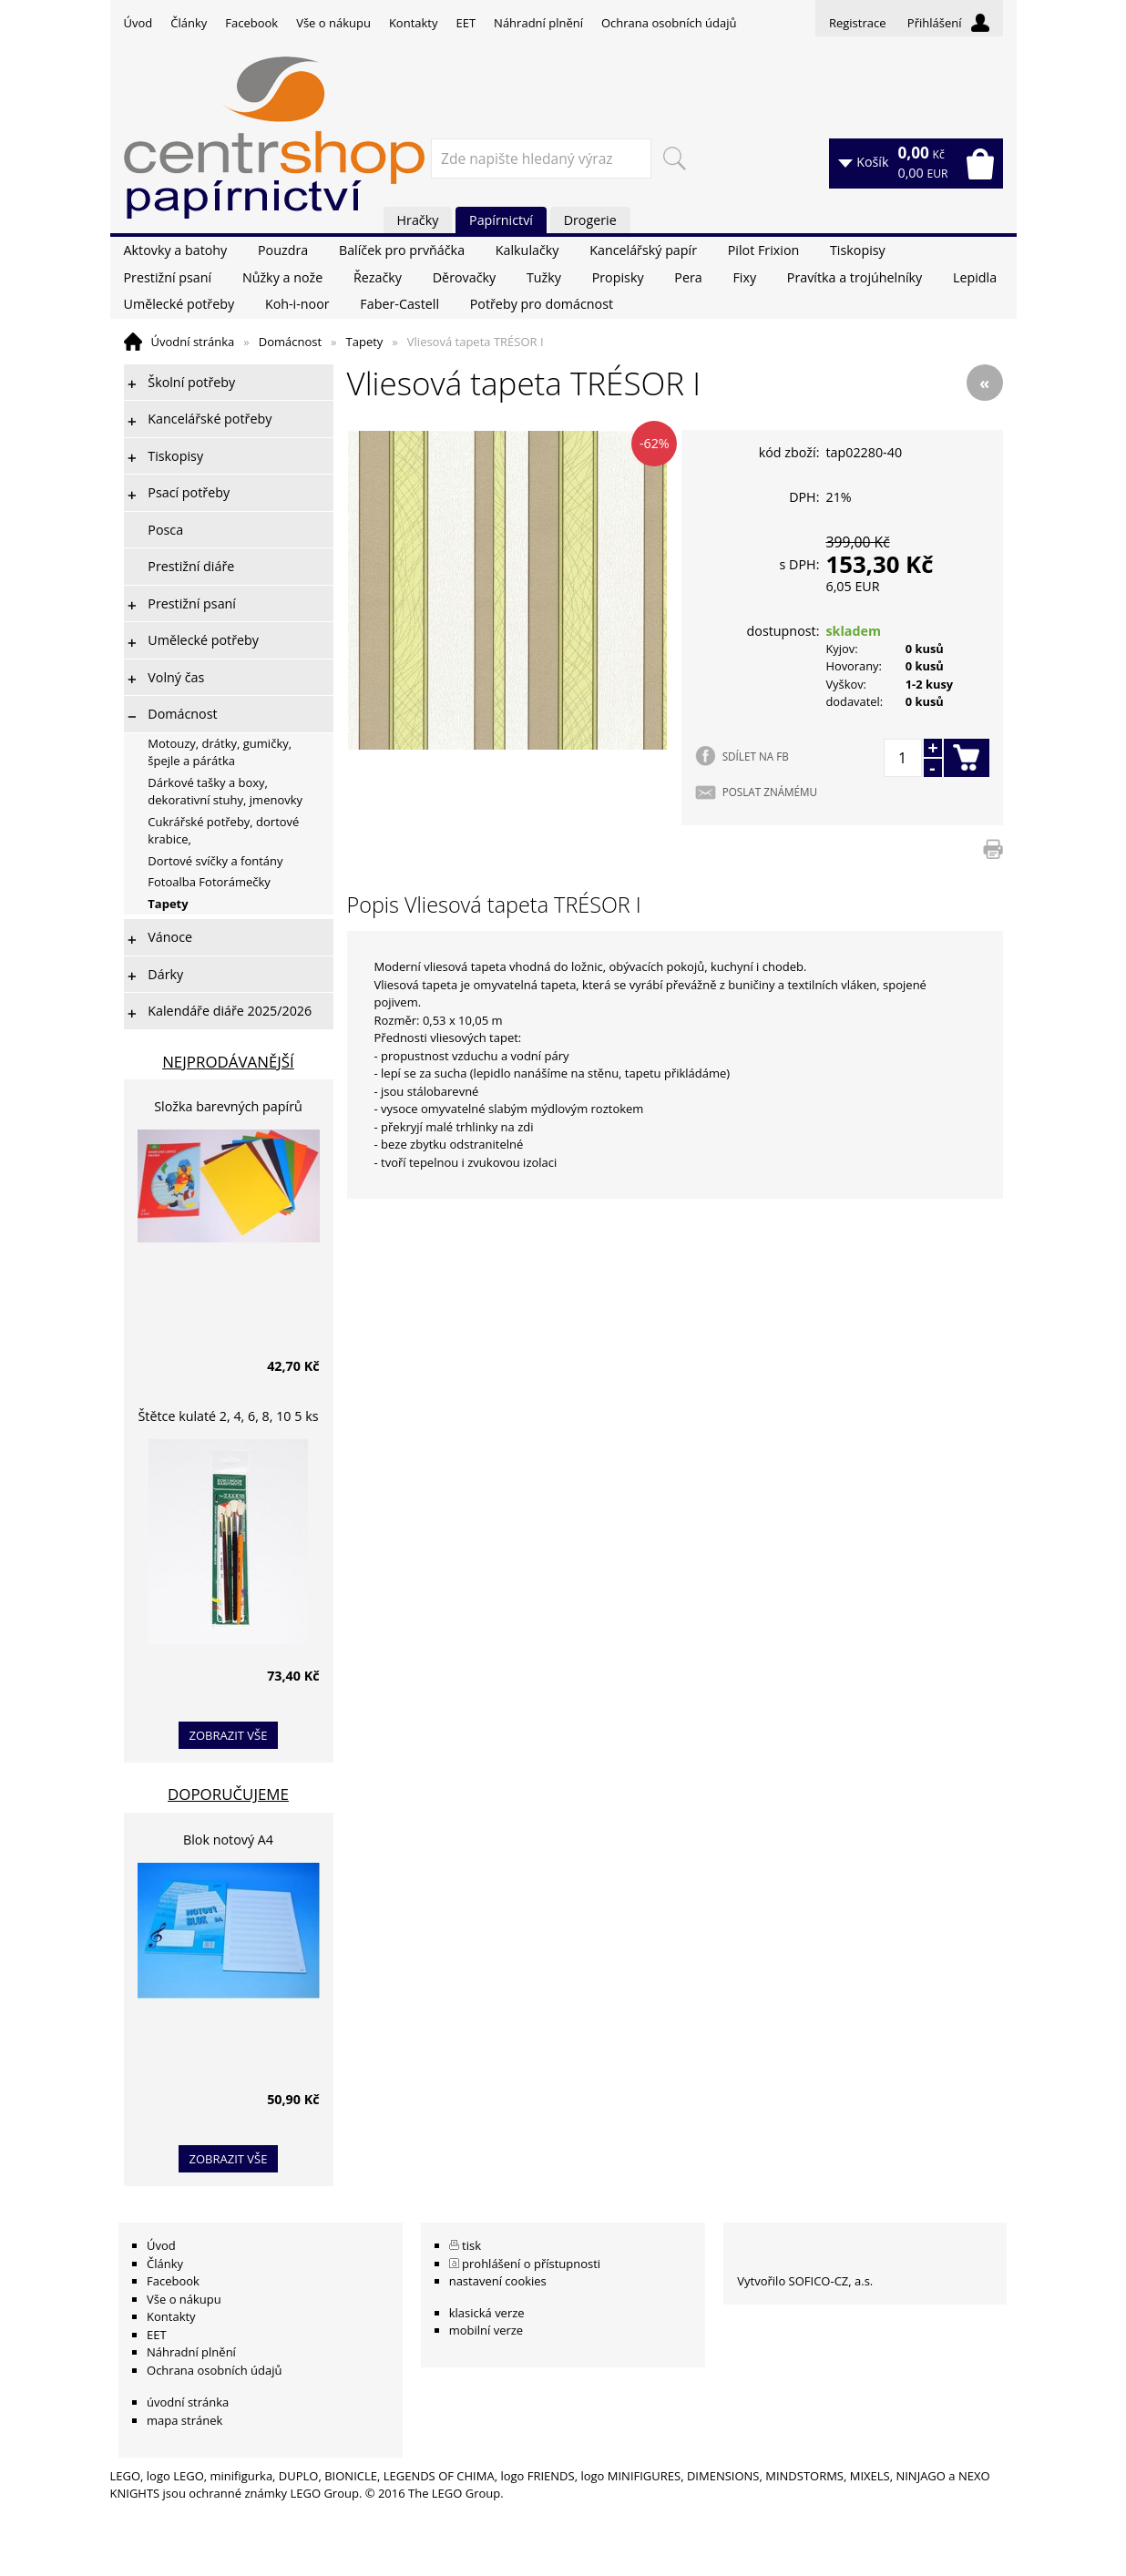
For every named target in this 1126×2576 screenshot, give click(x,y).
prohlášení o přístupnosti (531, 2263)
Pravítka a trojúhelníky (854, 277)
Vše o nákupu (333, 23)
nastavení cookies (498, 2281)
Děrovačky (464, 277)
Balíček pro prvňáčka (402, 250)
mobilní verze (486, 2330)
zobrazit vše (228, 1735)
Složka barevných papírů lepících (228, 1109)
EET (466, 23)
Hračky (418, 220)
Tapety (365, 341)
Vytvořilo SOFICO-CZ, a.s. (805, 2281)
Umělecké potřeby (179, 303)
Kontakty (413, 23)
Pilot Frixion (764, 250)
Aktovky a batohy (176, 250)
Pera (687, 277)
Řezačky (377, 277)
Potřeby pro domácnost (541, 303)
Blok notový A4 (228, 1839)
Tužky (544, 277)
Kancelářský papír (643, 250)
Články (188, 23)
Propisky (618, 277)
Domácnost (290, 341)
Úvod (138, 23)
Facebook (251, 23)
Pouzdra (283, 250)
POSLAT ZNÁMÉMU (769, 791)
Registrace (857, 23)
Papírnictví (501, 220)
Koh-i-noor (297, 303)
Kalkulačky (527, 250)
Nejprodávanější (228, 1061)
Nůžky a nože (282, 277)
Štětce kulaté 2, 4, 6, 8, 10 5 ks (228, 1416)
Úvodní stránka (193, 341)
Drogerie (590, 220)
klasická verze (487, 2313)
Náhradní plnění (538, 23)
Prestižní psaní (168, 277)
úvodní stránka (188, 2402)
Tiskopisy (857, 250)
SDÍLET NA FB (755, 756)
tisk (471, 2245)
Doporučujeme (228, 1794)
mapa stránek (184, 2420)
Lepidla (975, 277)
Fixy (744, 277)
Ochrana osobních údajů (668, 23)
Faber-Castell (399, 303)
